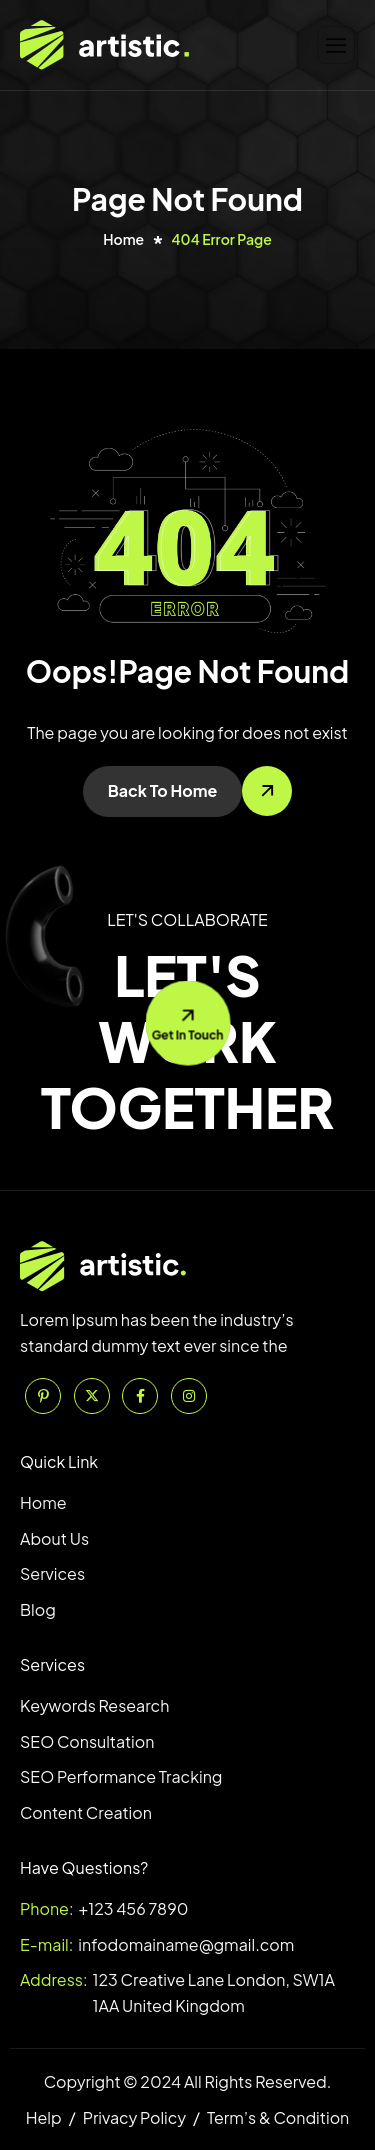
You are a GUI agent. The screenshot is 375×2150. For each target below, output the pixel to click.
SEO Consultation (87, 1741)
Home (43, 1502)
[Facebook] (140, 1396)
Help (44, 2117)
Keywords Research (94, 1705)
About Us (54, 1538)
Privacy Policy (134, 2117)
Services (52, 1573)
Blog (38, 1609)
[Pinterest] (43, 1396)
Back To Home (163, 790)
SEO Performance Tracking (121, 1776)
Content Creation (86, 1812)
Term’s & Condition (278, 2117)
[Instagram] (189, 1396)
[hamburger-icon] (336, 45)
